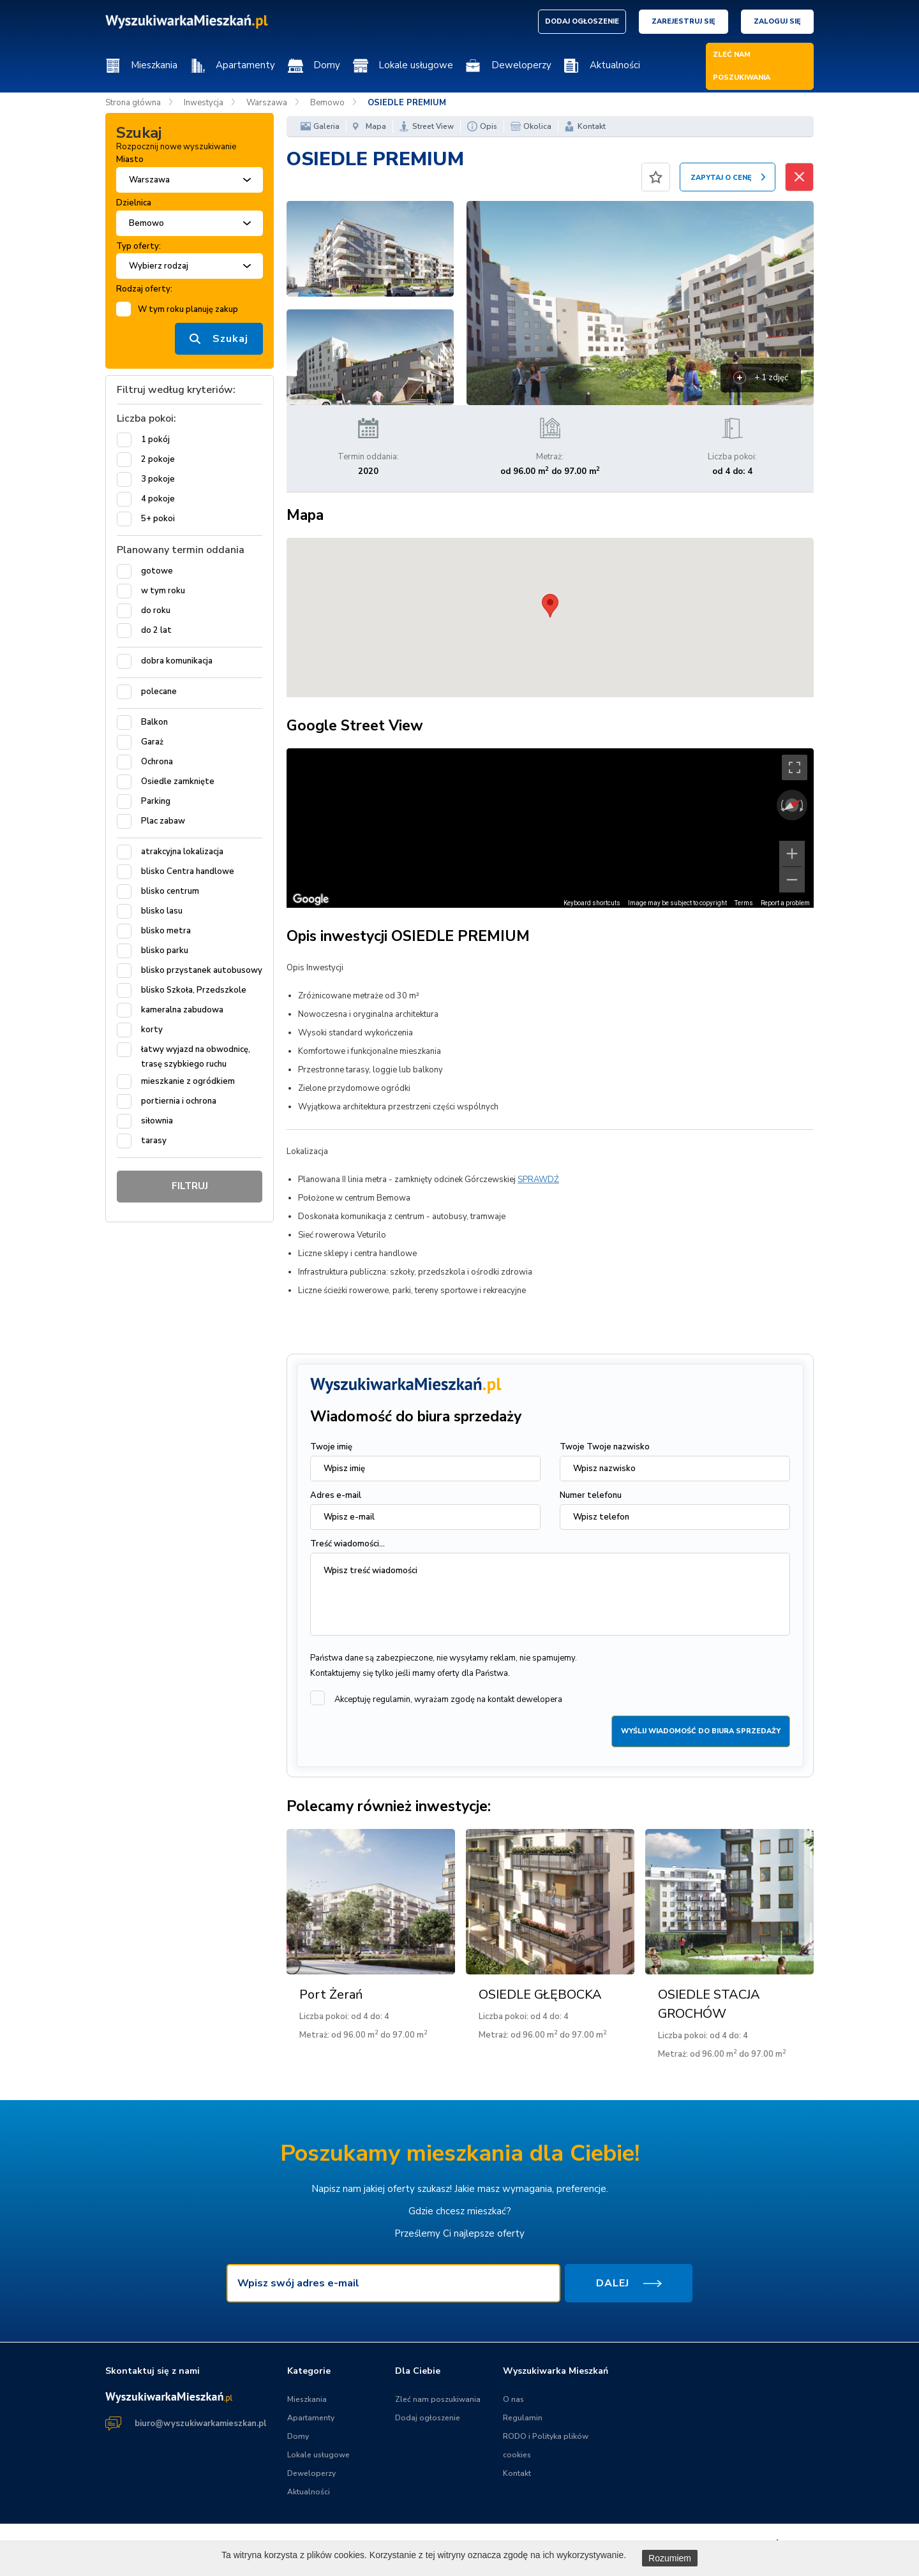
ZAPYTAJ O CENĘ (721, 177)
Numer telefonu (591, 1495)
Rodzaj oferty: (144, 289)
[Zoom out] (792, 879)
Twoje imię (331, 1447)
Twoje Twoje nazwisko (605, 1447)
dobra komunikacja (177, 661)
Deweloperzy (521, 65)
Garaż (152, 742)
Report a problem (785, 903)
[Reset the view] (791, 805)
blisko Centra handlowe (187, 871)
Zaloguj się (777, 21)
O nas (513, 2399)
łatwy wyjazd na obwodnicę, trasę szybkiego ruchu (195, 1057)
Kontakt (592, 126)
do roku (155, 610)
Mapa (376, 126)
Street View (433, 126)
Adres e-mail (335, 1495)
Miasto (130, 159)
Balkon (154, 722)
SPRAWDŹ (538, 1179)
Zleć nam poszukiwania (438, 2399)
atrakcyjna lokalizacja (182, 851)
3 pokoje (158, 479)
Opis (488, 126)
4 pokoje (158, 499)
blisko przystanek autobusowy (201, 970)
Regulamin (522, 2418)
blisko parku (164, 950)
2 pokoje (158, 459)
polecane (159, 691)
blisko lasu (162, 911)
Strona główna (133, 102)
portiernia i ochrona (178, 1101)
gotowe (157, 571)
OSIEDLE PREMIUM (407, 102)
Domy (326, 65)
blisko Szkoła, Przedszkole (193, 990)
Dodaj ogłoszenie (427, 2418)
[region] (550, 828)
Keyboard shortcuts (592, 903)
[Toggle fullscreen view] (794, 767)
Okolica (537, 126)
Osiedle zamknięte (177, 781)
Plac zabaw (163, 821)
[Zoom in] (792, 853)
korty (152, 1029)
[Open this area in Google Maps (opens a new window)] (311, 899)
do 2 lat (156, 630)
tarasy (154, 1140)
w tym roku (163, 590)
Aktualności (615, 65)
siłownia (157, 1121)
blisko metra (166, 930)
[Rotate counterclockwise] (781, 805)
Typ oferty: (138, 246)
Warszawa (266, 102)
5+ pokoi (158, 518)
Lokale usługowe (415, 65)
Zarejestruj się (683, 21)
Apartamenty (245, 65)
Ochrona (157, 761)
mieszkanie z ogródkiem (188, 1081)
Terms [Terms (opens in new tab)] (744, 903)
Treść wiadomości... (347, 1544)
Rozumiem (669, 2558)
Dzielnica (133, 203)
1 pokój (155, 439)
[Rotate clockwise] (802, 805)
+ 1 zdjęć (771, 377)
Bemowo (327, 102)
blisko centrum (170, 891)
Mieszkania (154, 65)
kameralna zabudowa (182, 1010)
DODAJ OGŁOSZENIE (582, 21)
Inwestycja (203, 102)
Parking (155, 801)
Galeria (326, 126)
